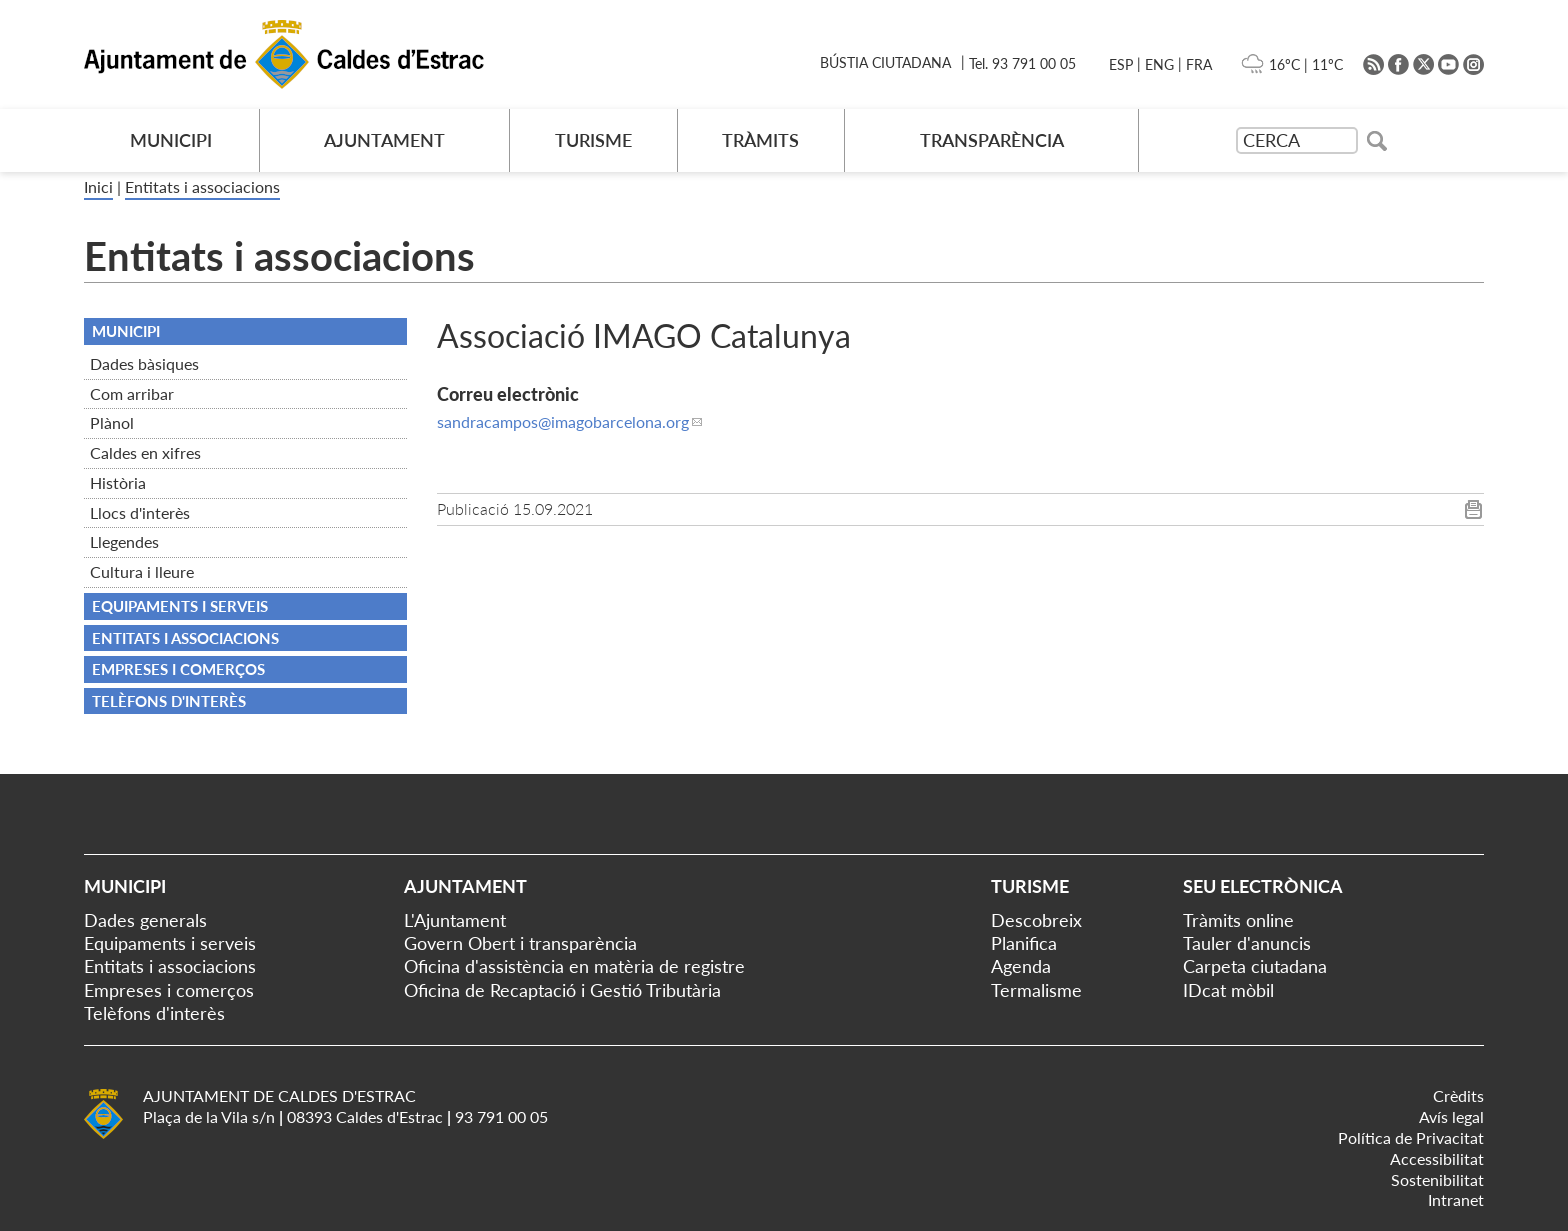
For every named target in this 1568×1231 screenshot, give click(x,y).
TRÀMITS (760, 140)
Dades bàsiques (144, 363)
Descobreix (1036, 920)
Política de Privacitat (1411, 1137)
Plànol (112, 422)
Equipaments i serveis (180, 606)
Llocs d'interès (140, 512)
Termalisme (1036, 990)
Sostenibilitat (1437, 1179)
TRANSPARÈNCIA (992, 140)
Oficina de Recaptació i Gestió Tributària (562, 990)
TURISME (593, 140)
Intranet (1456, 1199)
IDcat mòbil (1228, 990)
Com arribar (132, 393)
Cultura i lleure (142, 571)
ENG (1159, 64)
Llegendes (124, 541)
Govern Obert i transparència (520, 943)
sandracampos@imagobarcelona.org (563, 421)
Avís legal (1451, 1116)
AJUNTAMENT (384, 140)
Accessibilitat (1437, 1158)
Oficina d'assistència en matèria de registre (574, 966)
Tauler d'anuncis (1247, 943)
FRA (1199, 64)
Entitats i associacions (202, 186)
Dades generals (145, 920)
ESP (1121, 64)
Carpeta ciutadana (1255, 966)
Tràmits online (1238, 920)
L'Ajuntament (455, 920)
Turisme (1030, 886)
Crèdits (1458, 1095)
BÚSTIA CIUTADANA (885, 62)
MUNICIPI (171, 140)
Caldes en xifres (145, 452)
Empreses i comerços (178, 669)
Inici (98, 186)
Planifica (1024, 943)
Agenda (1021, 966)
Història (118, 482)
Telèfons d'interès (169, 701)
